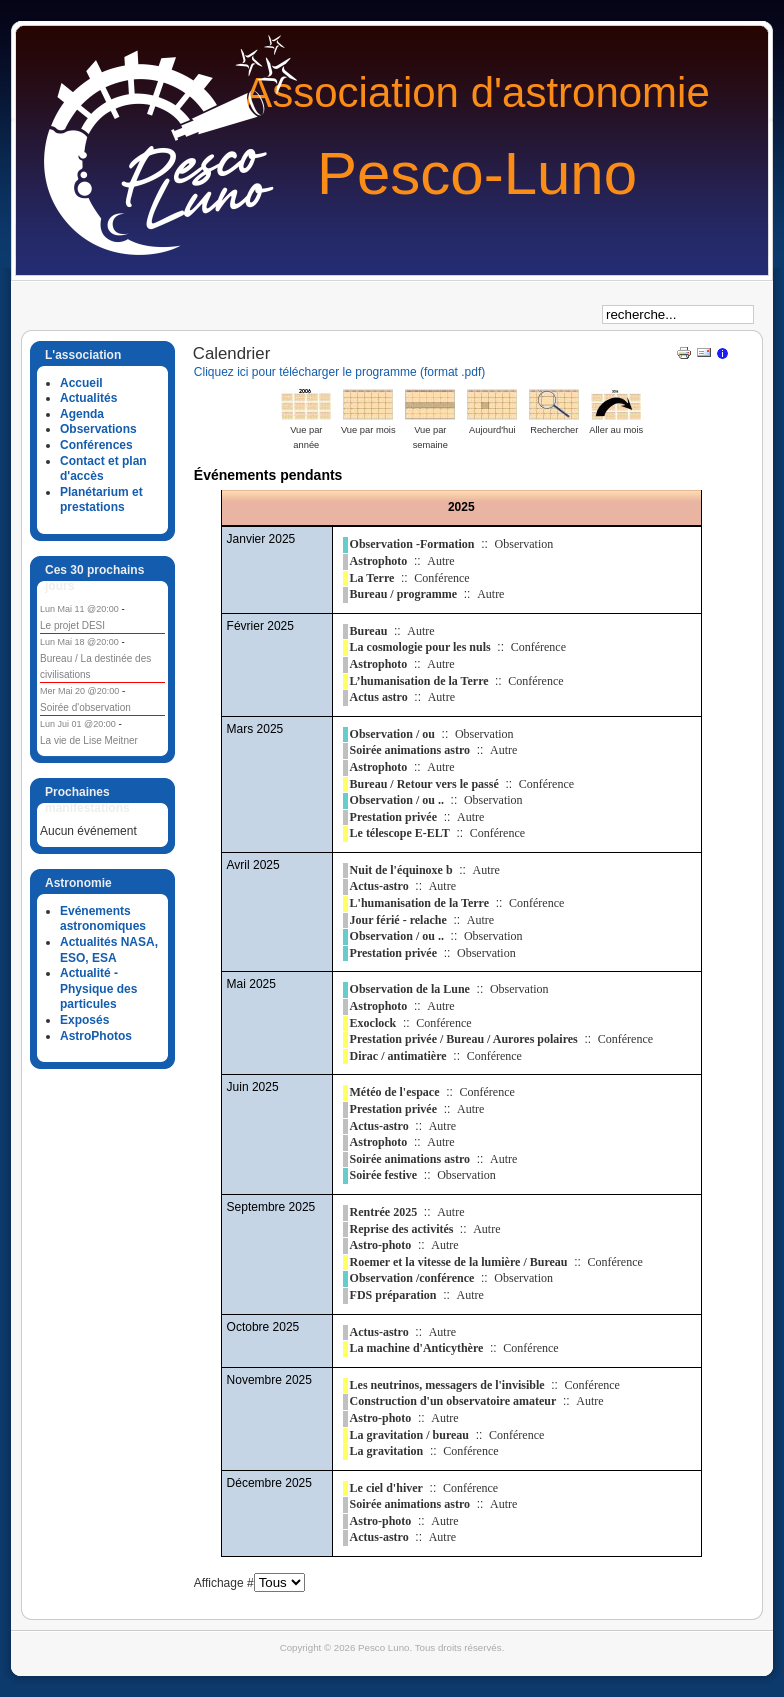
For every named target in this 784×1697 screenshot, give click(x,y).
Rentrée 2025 (384, 1212)
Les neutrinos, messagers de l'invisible (447, 1385)
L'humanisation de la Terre (419, 903)
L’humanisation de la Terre (421, 681)
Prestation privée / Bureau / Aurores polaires (464, 1039)
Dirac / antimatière (398, 1056)
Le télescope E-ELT (400, 833)
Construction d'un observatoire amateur (453, 1401)
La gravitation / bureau (409, 1435)
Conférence (441, 578)
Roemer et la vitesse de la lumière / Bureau (459, 1262)
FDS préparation (393, 1295)
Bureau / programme (404, 594)
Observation (524, 544)
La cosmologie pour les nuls (420, 647)
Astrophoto (379, 561)
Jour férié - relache (398, 920)
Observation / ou (392, 734)
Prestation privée (393, 817)
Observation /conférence (412, 1278)
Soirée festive (384, 1175)
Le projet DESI (72, 625)
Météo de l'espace (395, 1092)
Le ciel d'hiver (386, 1488)
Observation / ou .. (397, 800)
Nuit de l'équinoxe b (401, 870)
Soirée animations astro (410, 750)
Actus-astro (379, 886)
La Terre (372, 578)
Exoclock (373, 1023)
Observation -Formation (412, 544)
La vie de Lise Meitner (89, 740)
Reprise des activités (403, 1229)
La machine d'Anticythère (417, 1348)
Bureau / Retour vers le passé (424, 784)
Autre (440, 561)
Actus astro (379, 697)
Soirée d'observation (85, 707)
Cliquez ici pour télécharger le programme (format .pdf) (339, 372)
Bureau (369, 631)
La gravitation (387, 1451)
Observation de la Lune (410, 989)
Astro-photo (381, 1245)
